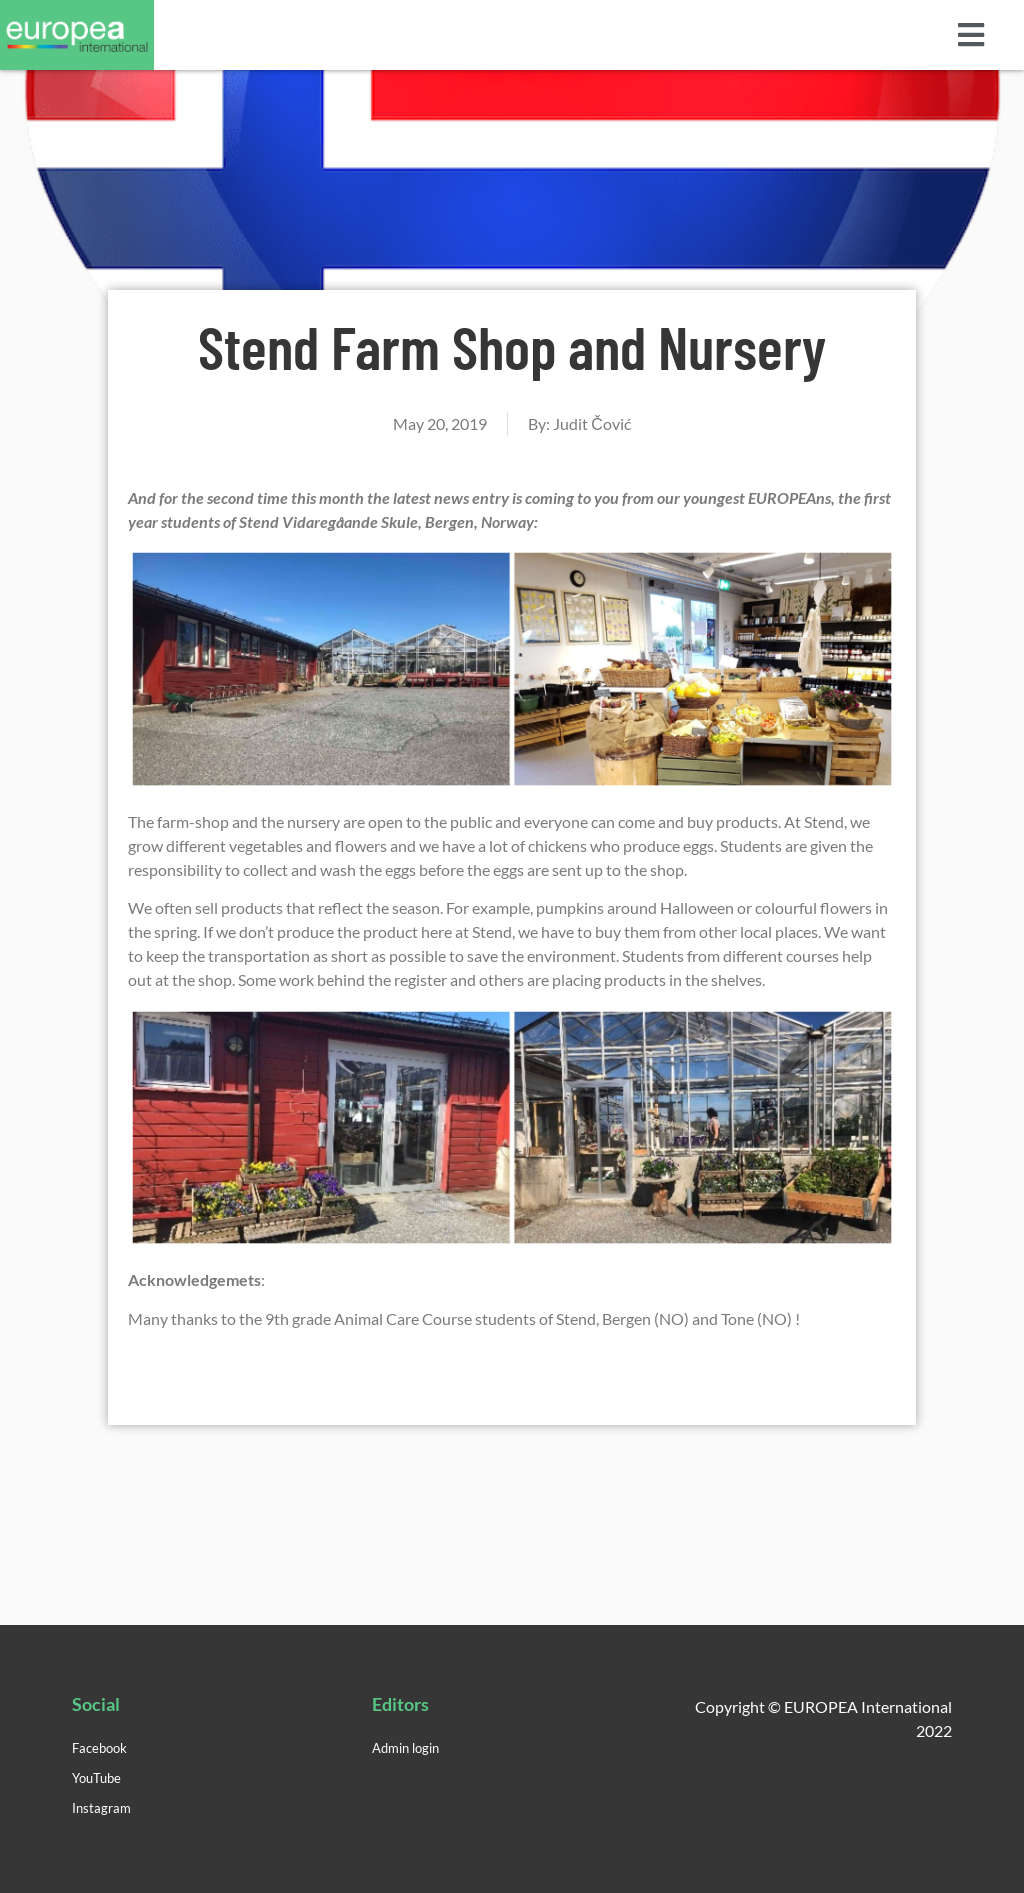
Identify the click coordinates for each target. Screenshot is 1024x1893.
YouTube (96, 1778)
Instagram (101, 1808)
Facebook (99, 1748)
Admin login (405, 1748)
